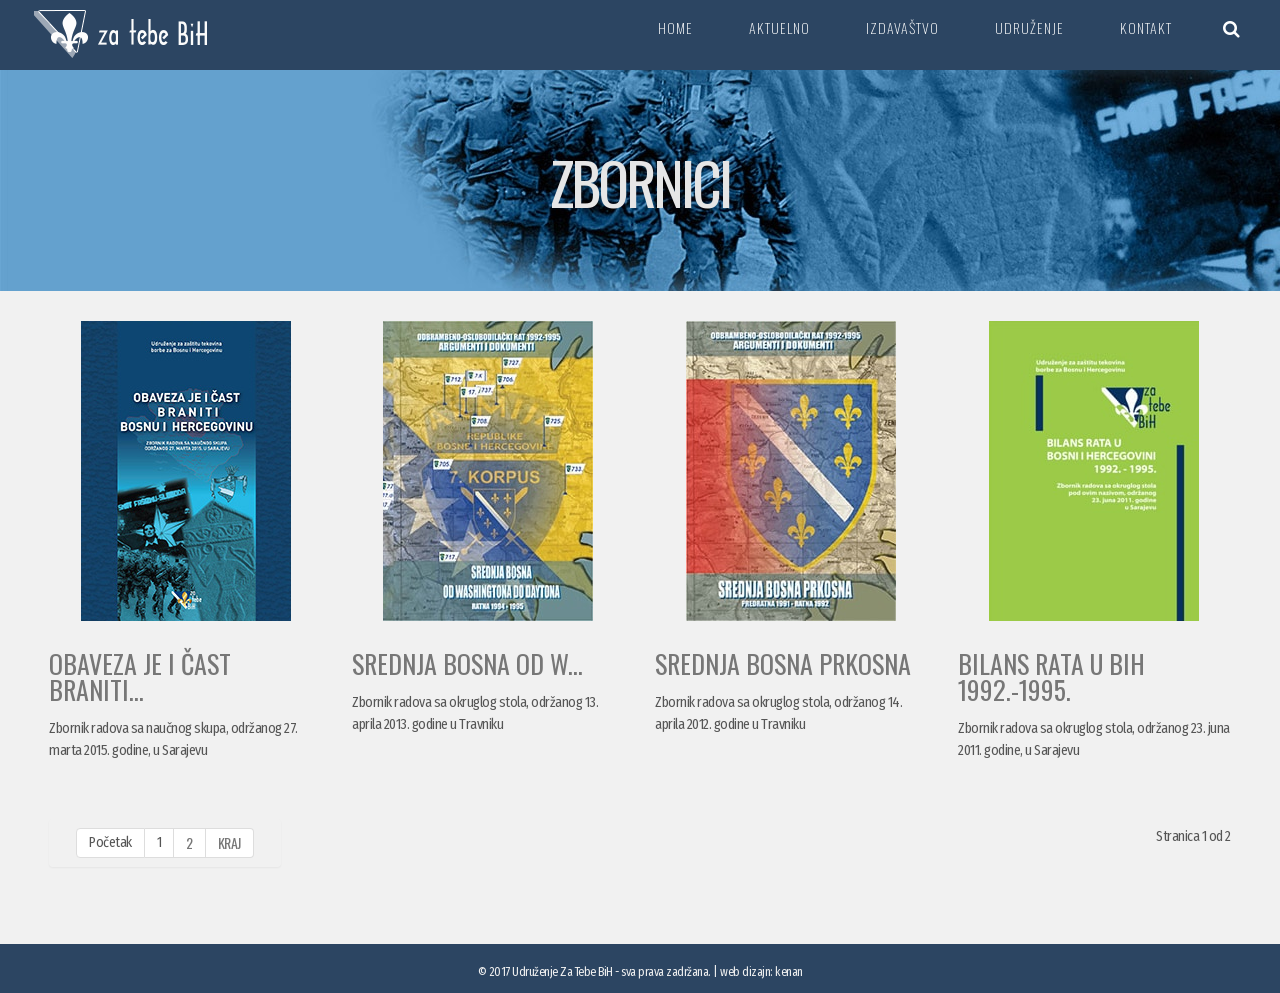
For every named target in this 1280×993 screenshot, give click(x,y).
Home (675, 27)
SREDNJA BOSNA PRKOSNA (783, 663)
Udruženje (1029, 27)
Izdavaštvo (902, 27)
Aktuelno (779, 27)
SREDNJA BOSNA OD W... (467, 663)
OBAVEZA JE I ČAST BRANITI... (140, 676)
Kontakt (1146, 27)
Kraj (229, 842)
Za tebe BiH (121, 35)
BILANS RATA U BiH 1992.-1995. (1051, 676)
